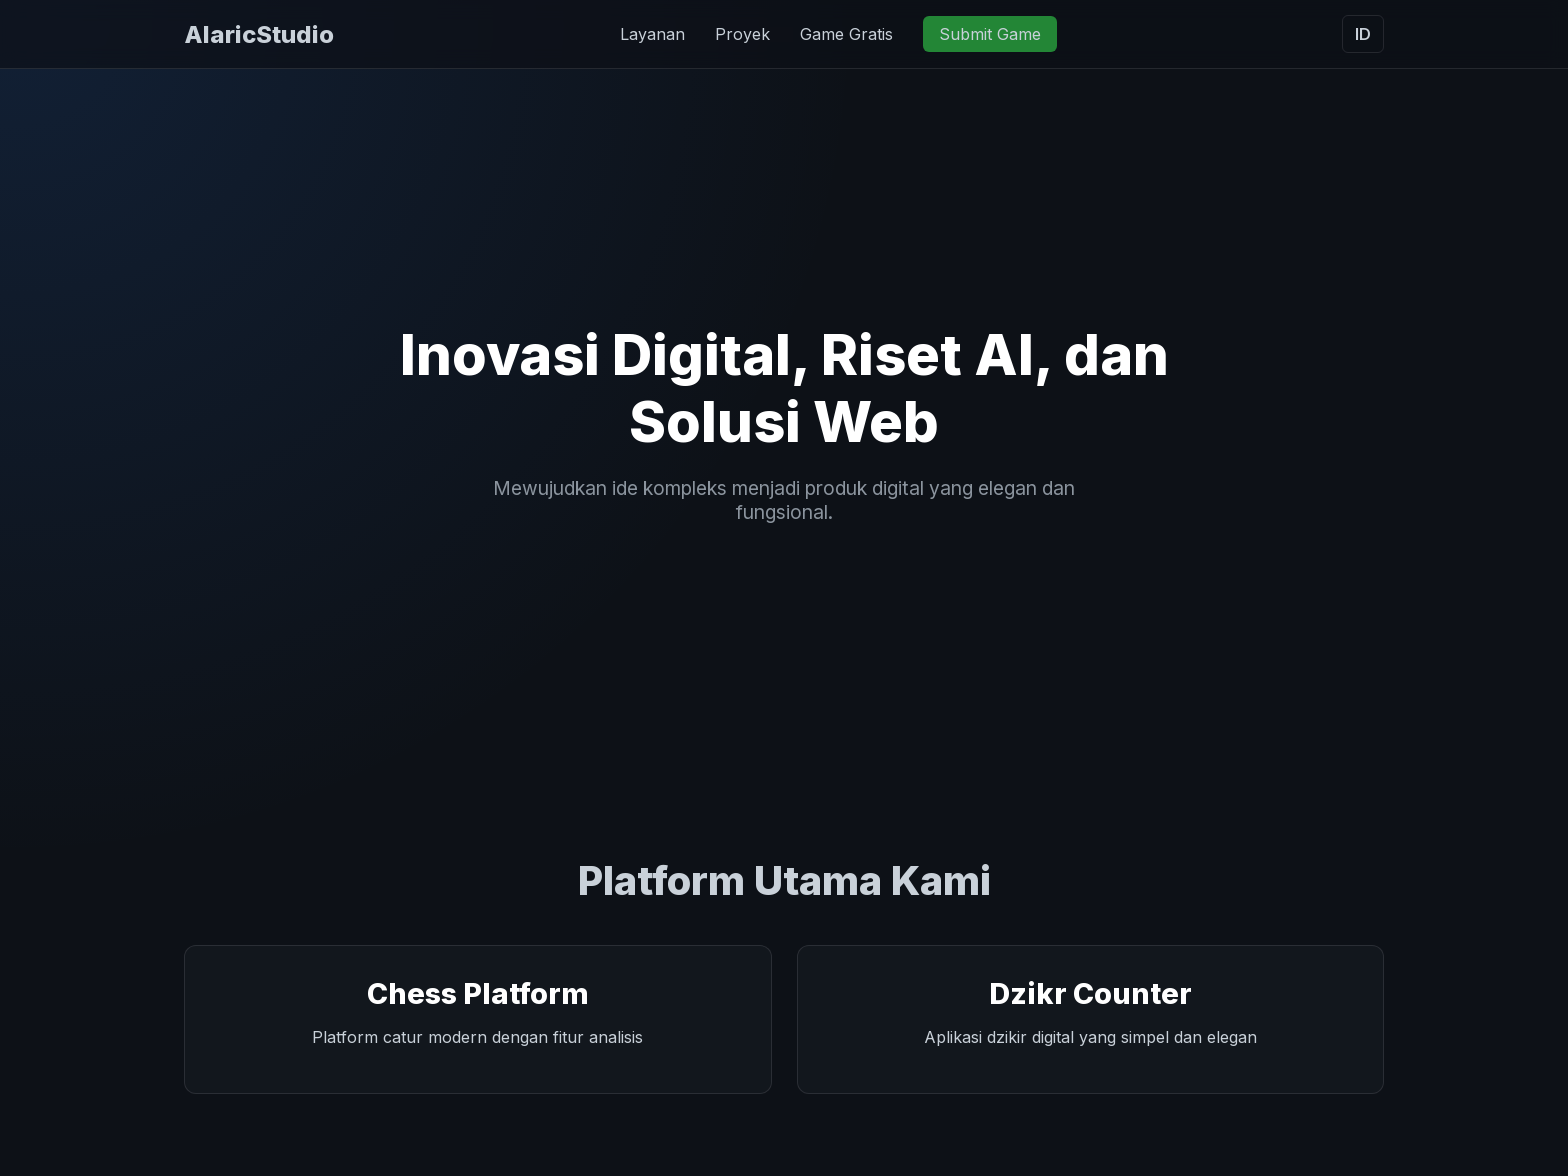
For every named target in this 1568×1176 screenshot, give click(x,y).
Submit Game (990, 34)
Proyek (742, 34)
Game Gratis (846, 34)
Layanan (652, 34)
